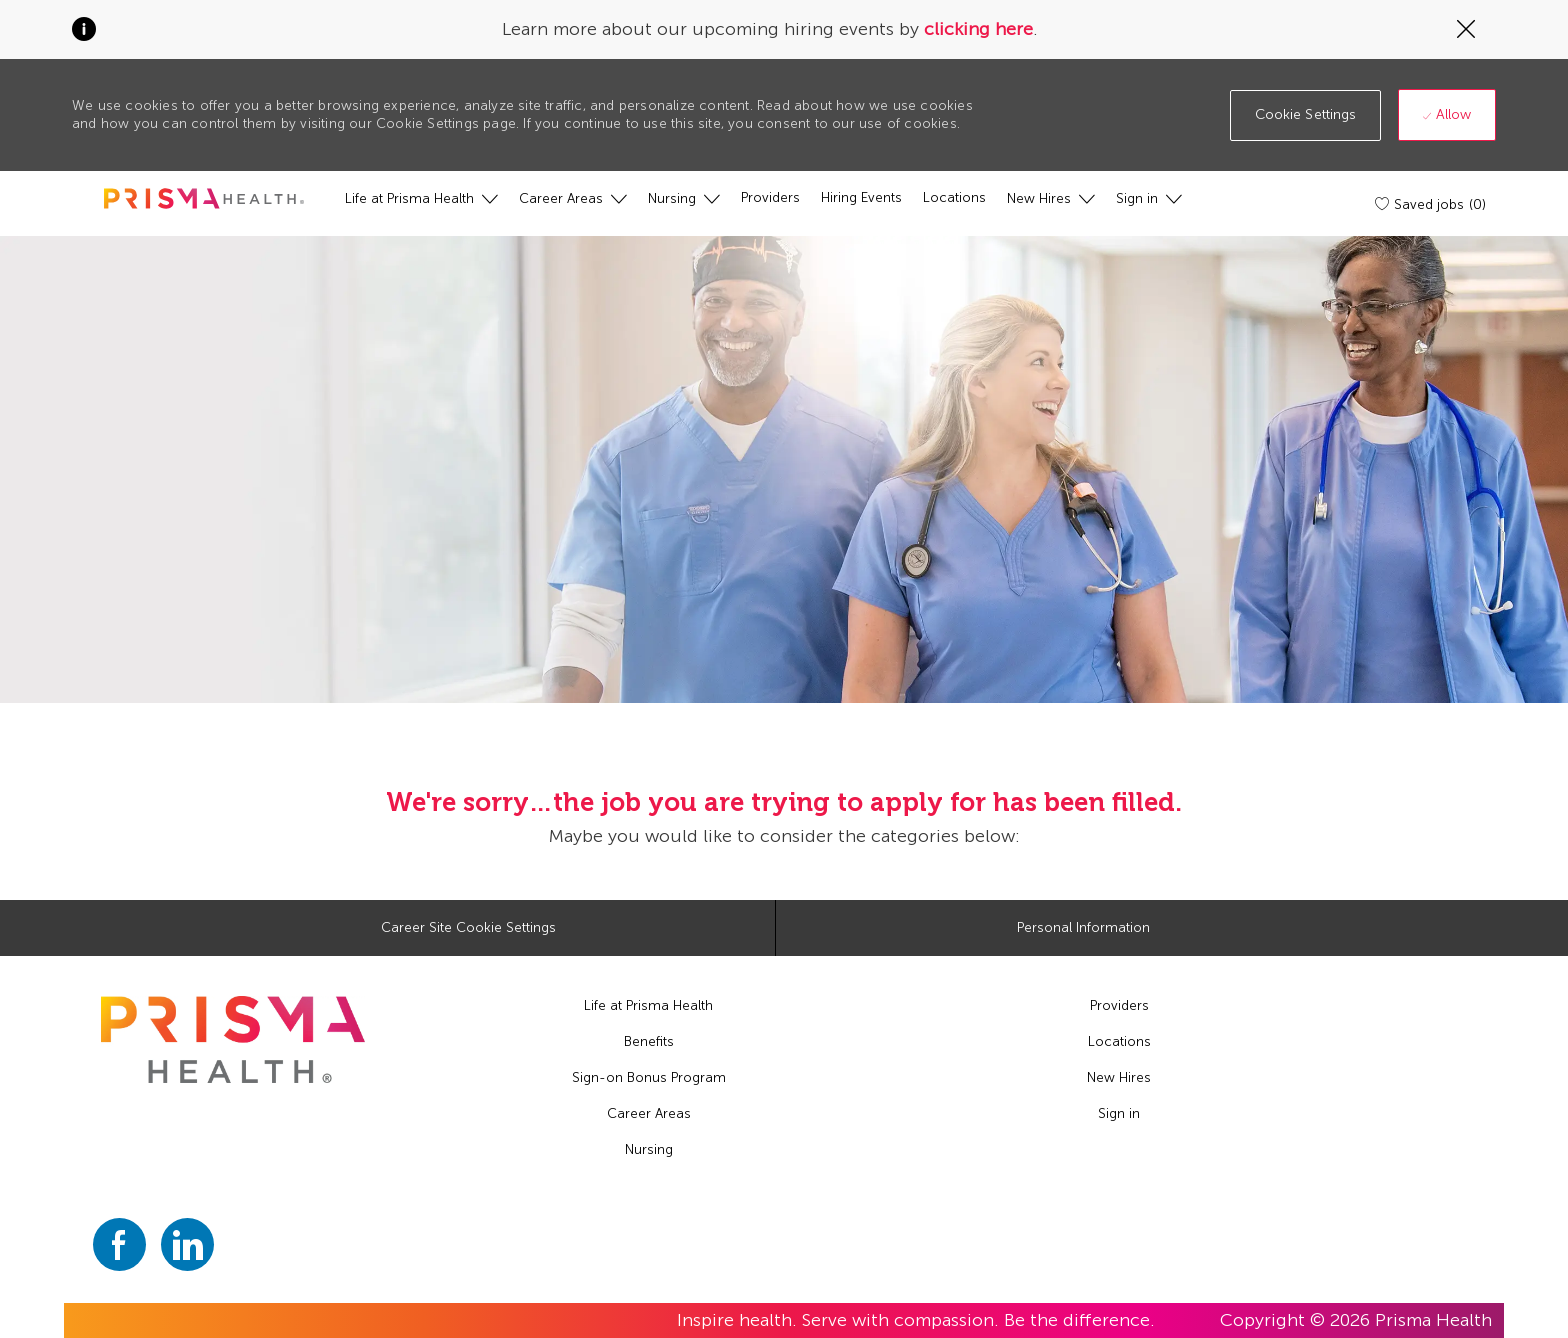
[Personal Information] (1083, 928)
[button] (1306, 115)
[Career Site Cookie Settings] (468, 928)
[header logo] (204, 198)
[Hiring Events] (861, 198)
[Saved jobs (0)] (1432, 204)
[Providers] (770, 198)
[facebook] (119, 1244)
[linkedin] (187, 1244)
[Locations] (954, 198)
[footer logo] (233, 1039)
